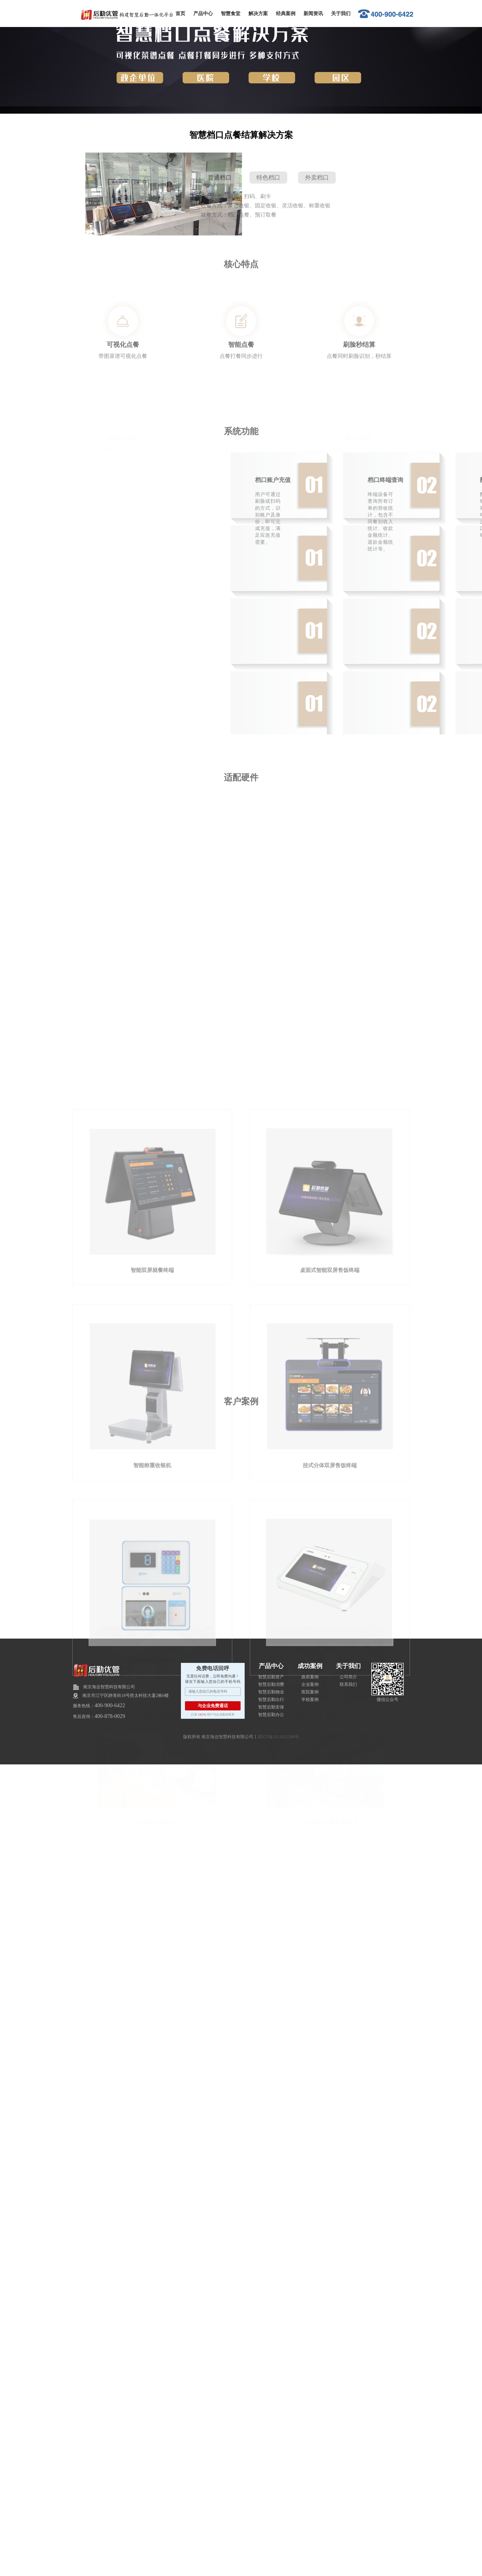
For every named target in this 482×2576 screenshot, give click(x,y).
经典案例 (285, 13)
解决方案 (258, 13)
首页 (180, 13)
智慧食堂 (230, 13)
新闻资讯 (313, 13)
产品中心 (203, 13)
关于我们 (340, 13)
